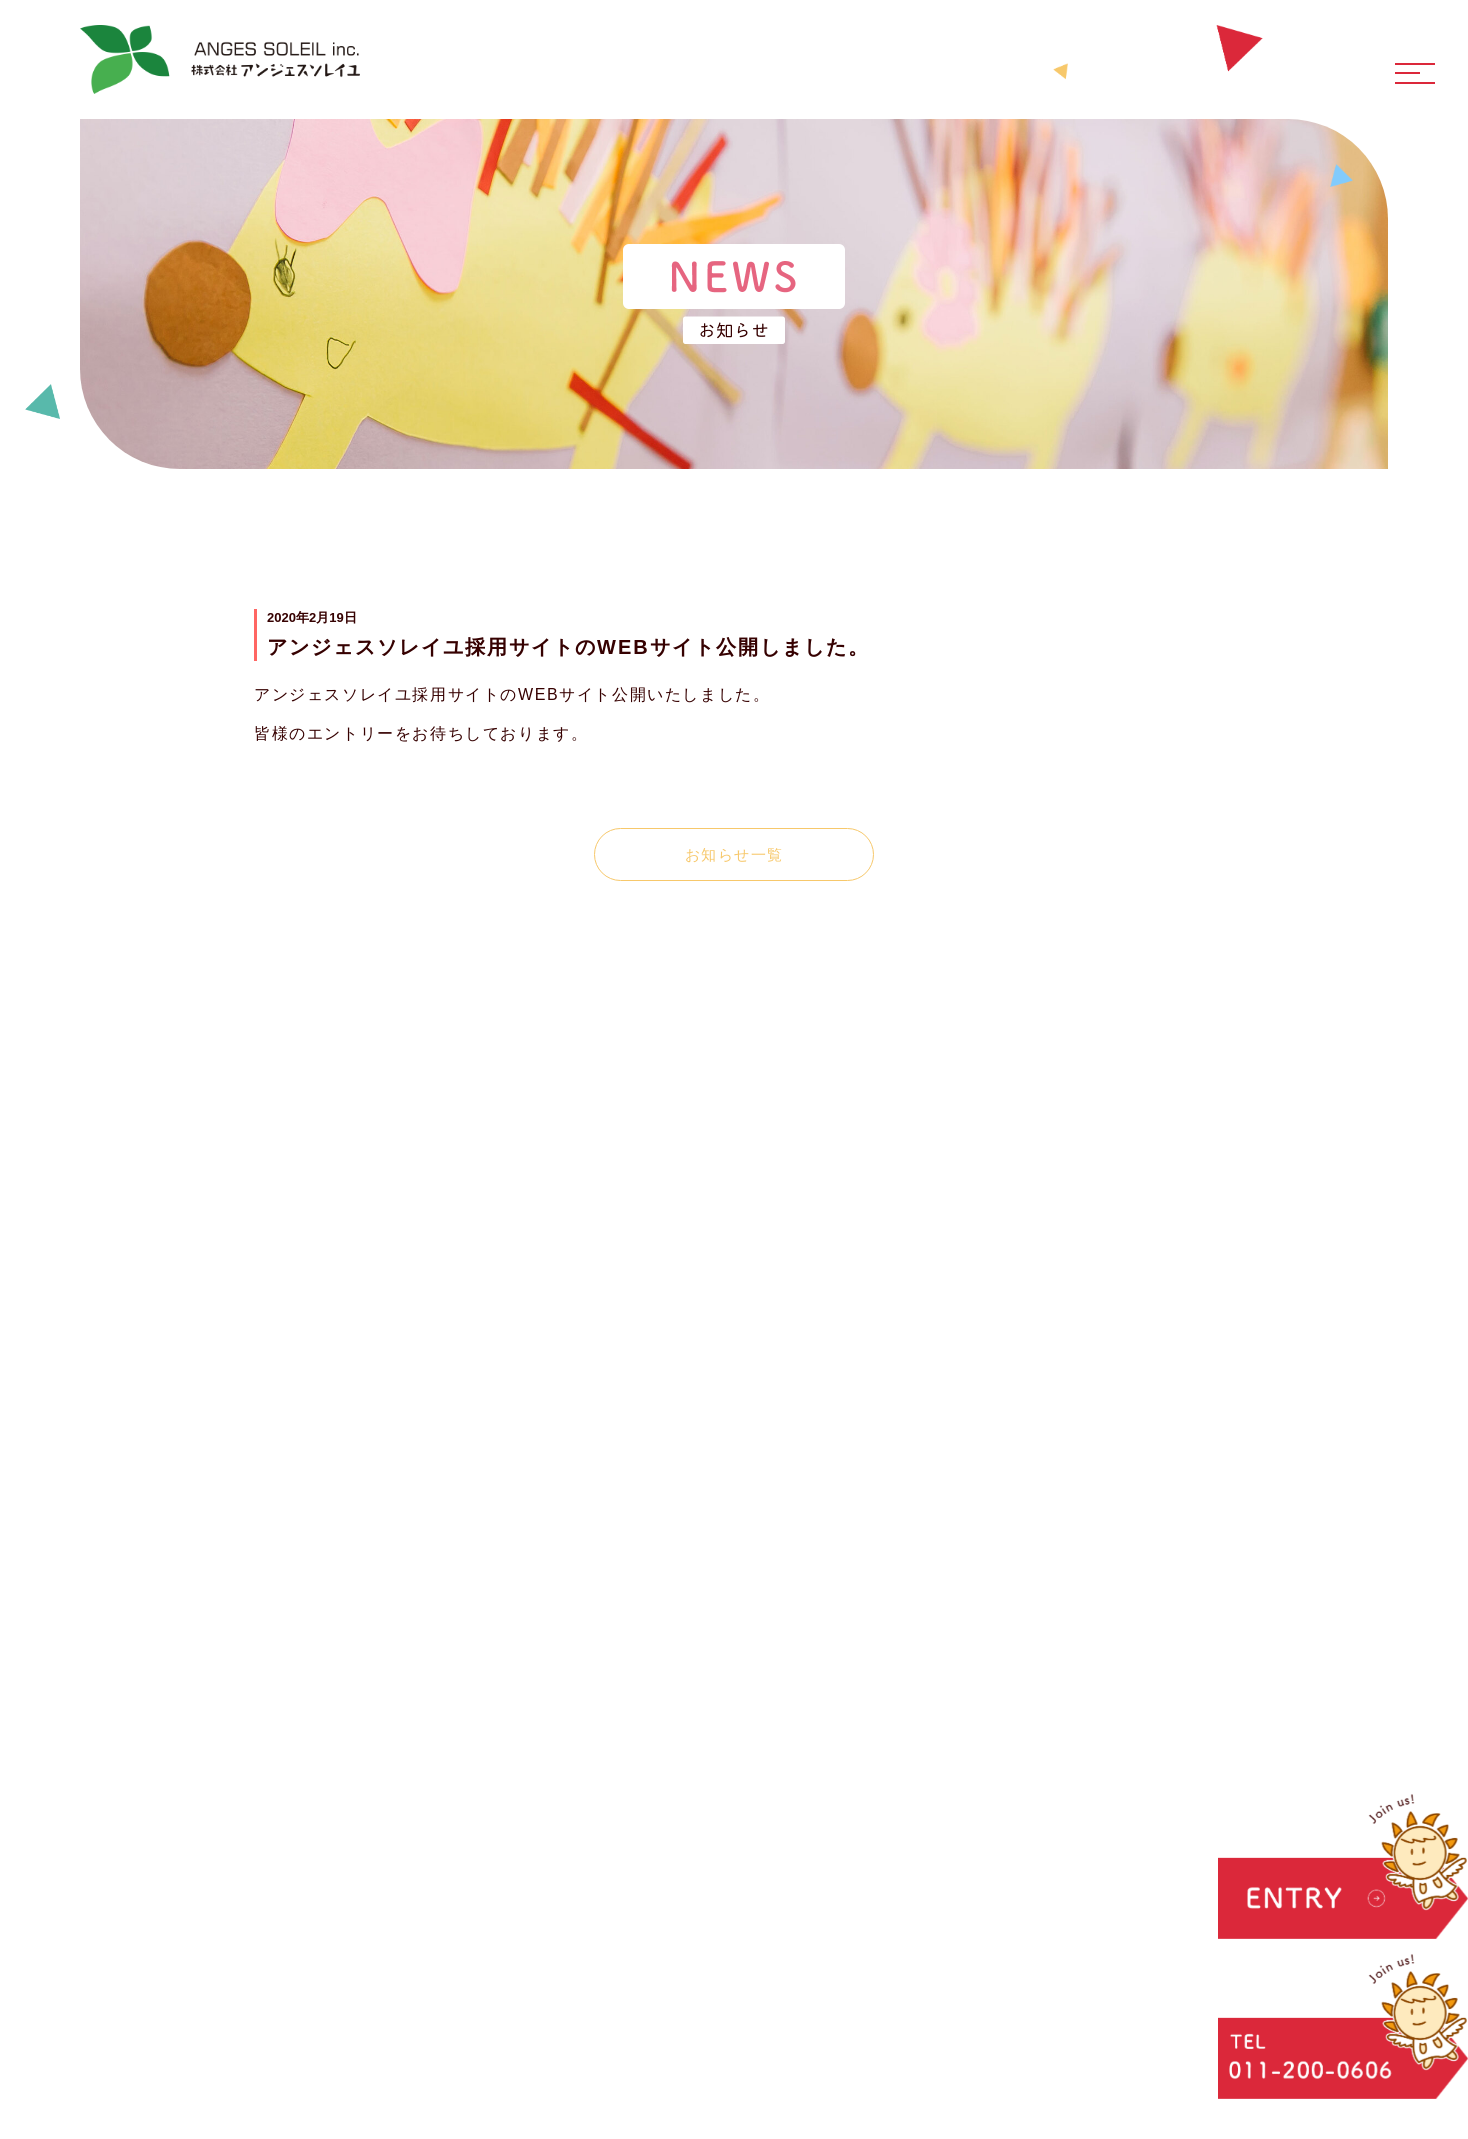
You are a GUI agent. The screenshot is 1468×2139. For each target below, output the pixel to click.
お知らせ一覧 (734, 854)
